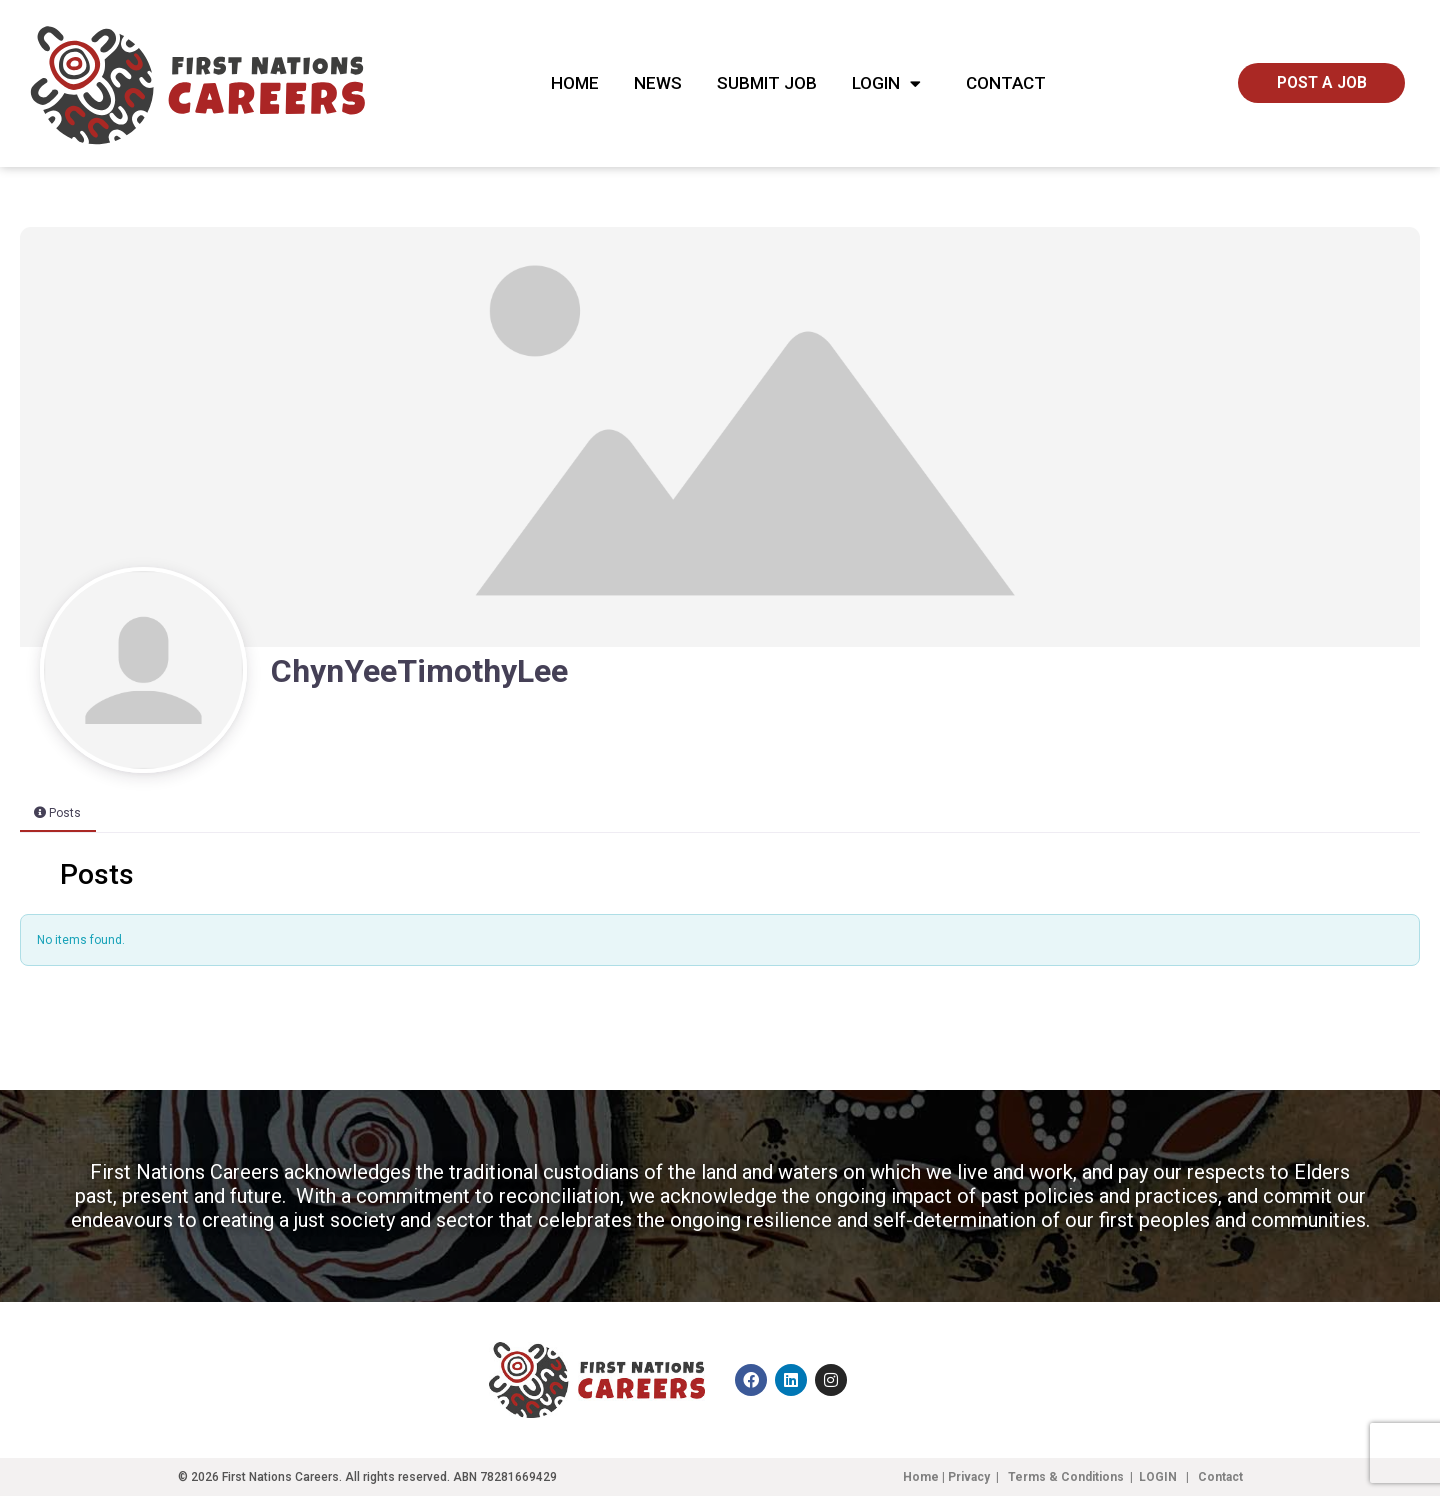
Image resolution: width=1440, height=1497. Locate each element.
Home (575, 83)
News (658, 83)
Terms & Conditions (1066, 1478)
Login (891, 83)
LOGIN (1159, 1478)
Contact (1006, 83)
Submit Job (767, 83)
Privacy (969, 1478)
